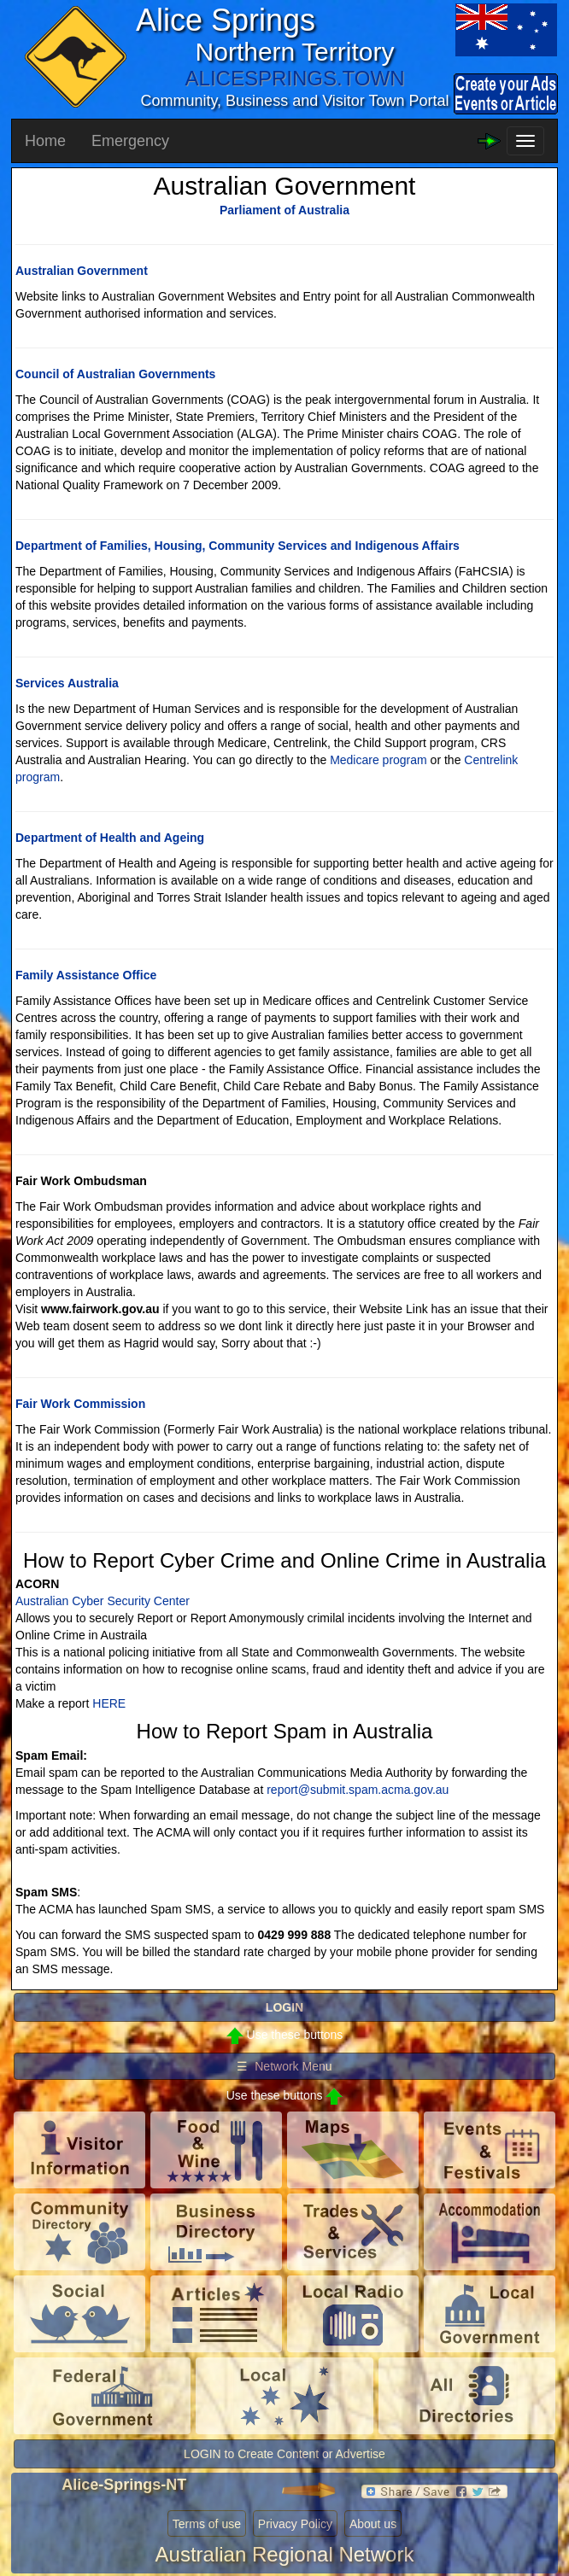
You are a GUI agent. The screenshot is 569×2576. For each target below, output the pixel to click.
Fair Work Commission (80, 1404)
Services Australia (67, 683)
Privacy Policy (295, 2524)
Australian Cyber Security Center (102, 1601)
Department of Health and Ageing (109, 837)
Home (45, 140)
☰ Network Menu (284, 2066)
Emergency (130, 140)
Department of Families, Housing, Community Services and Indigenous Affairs (237, 545)
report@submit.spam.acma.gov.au (358, 1789)
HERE (109, 1703)
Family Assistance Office (85, 975)
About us (372, 2524)
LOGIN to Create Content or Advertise (284, 2454)
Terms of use (207, 2524)
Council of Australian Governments (115, 374)
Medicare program (378, 760)
